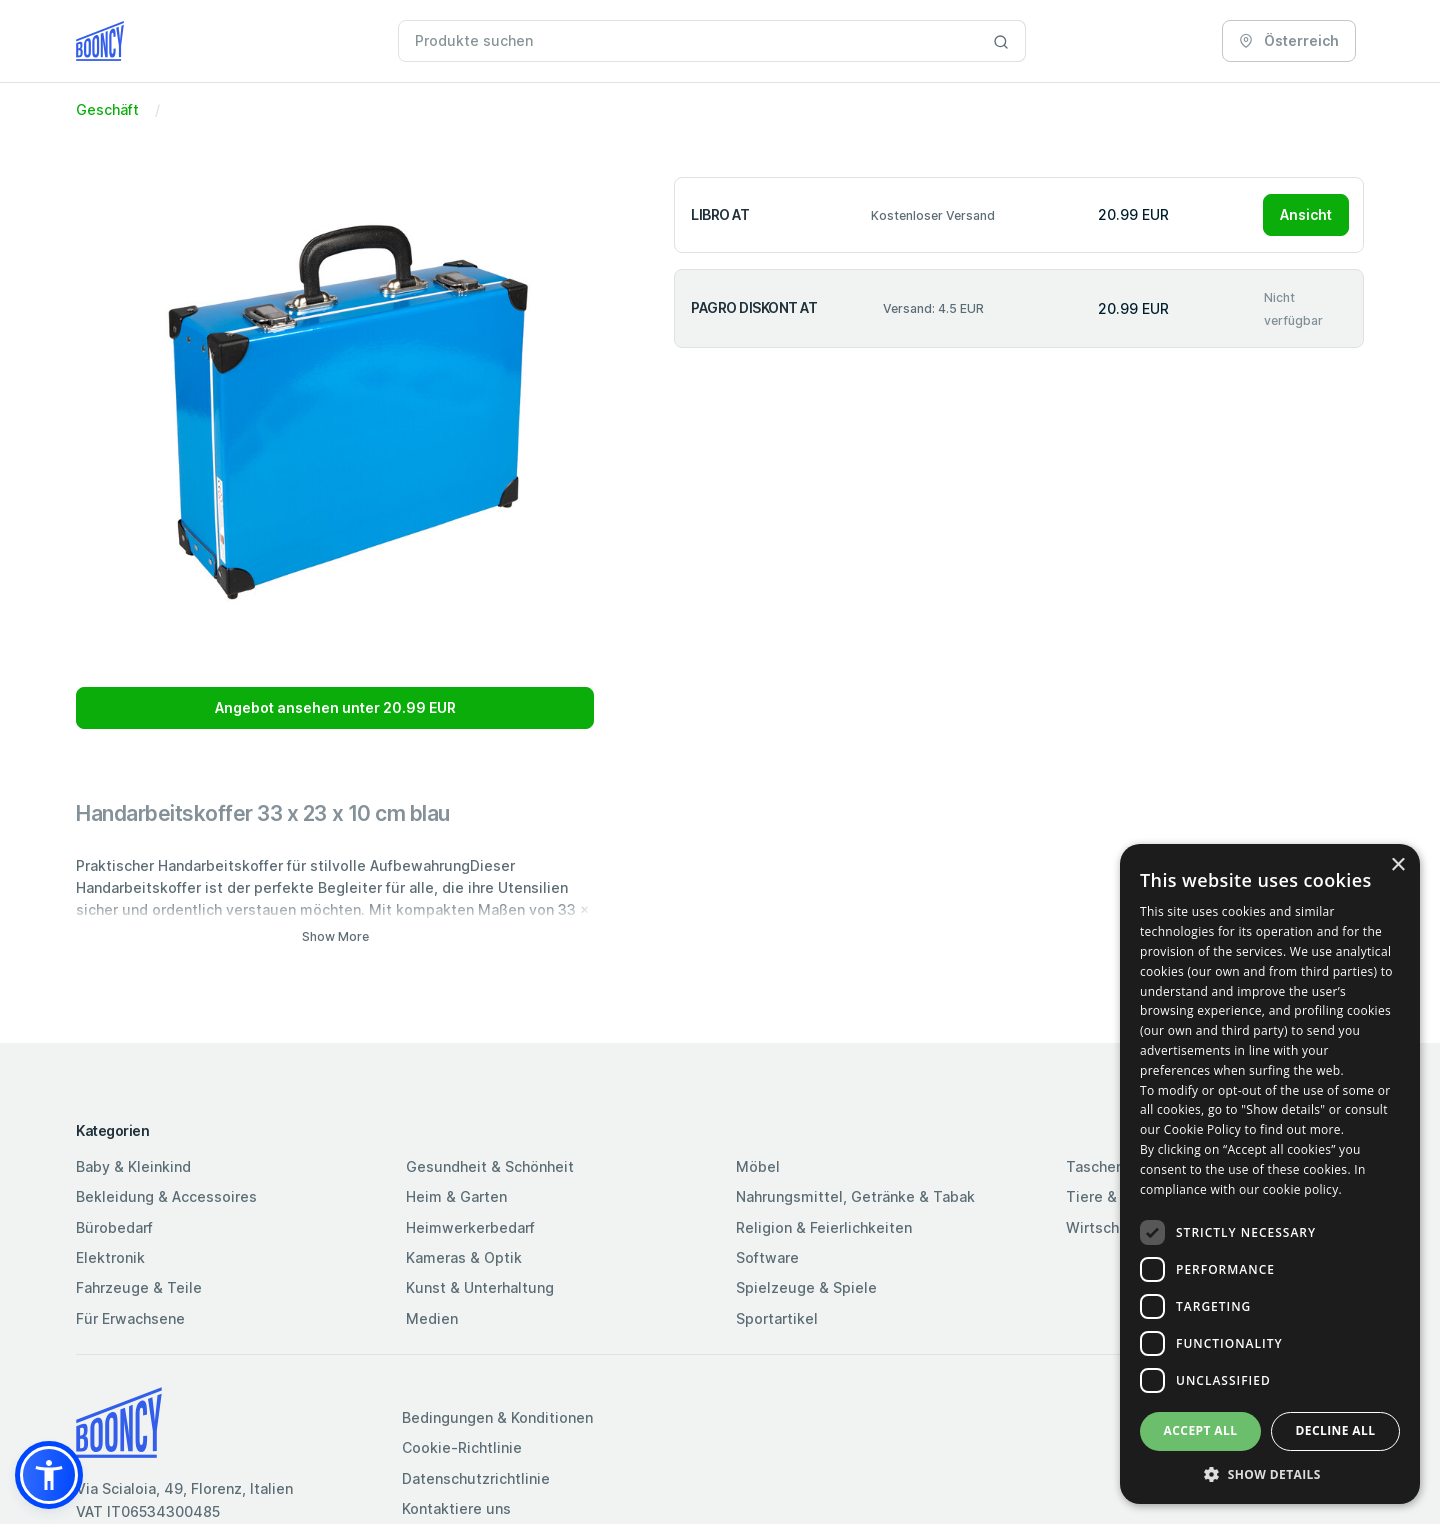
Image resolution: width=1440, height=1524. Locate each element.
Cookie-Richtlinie (462, 1447)
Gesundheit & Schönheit (490, 1166)
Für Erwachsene (130, 1318)
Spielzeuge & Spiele (806, 1287)
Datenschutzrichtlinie (476, 1478)
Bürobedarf (114, 1227)
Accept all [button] (1201, 1430)
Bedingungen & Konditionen (497, 1417)
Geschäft (107, 109)
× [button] (1397, 865)
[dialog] (1270, 1174)
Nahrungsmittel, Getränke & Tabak (855, 1196)
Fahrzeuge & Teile (139, 1287)
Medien (432, 1318)
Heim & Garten (456, 1196)
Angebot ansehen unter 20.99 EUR (335, 707)
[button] (49, 1475)
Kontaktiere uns (456, 1508)
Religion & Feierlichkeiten (824, 1227)
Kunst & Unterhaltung (480, 1287)
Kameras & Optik (464, 1257)
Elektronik (110, 1257)
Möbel (758, 1166)
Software (767, 1257)
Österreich (1289, 40)
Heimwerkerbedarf (470, 1227)
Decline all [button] (1336, 1430)
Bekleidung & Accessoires (166, 1196)
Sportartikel (777, 1318)
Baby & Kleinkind (133, 1166)
